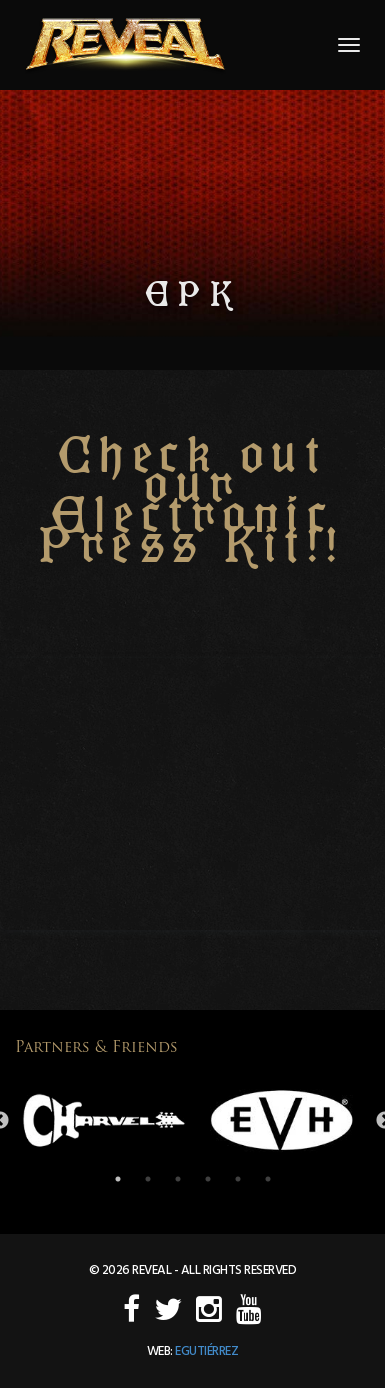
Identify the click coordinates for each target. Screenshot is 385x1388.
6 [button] (268, 1179)
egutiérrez (206, 1351)
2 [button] (148, 1179)
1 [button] (118, 1179)
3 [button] (178, 1179)
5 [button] (238, 1179)
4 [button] (208, 1179)
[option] (104, 1120)
